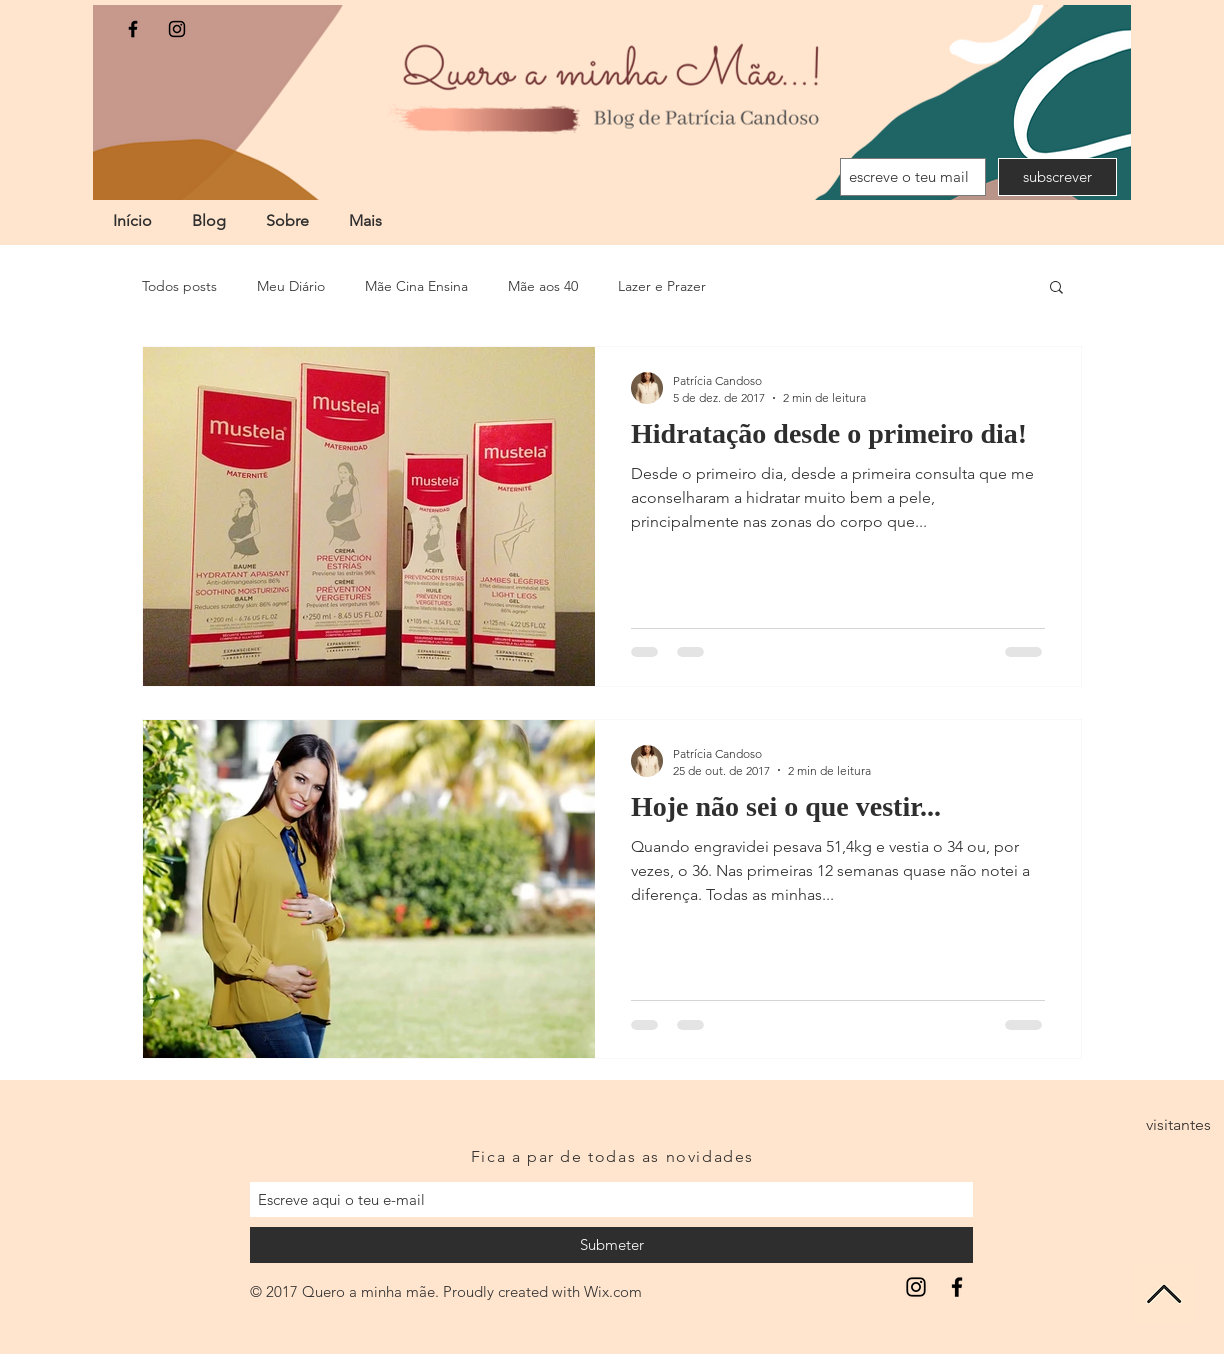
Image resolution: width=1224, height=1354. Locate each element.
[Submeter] (611, 1245)
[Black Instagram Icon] (177, 29)
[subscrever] (1057, 177)
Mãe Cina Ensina (416, 286)
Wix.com (613, 1291)
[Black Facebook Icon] (133, 29)
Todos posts (179, 286)
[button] (1056, 288)
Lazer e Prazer (662, 286)
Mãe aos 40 (543, 286)
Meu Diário (291, 286)
